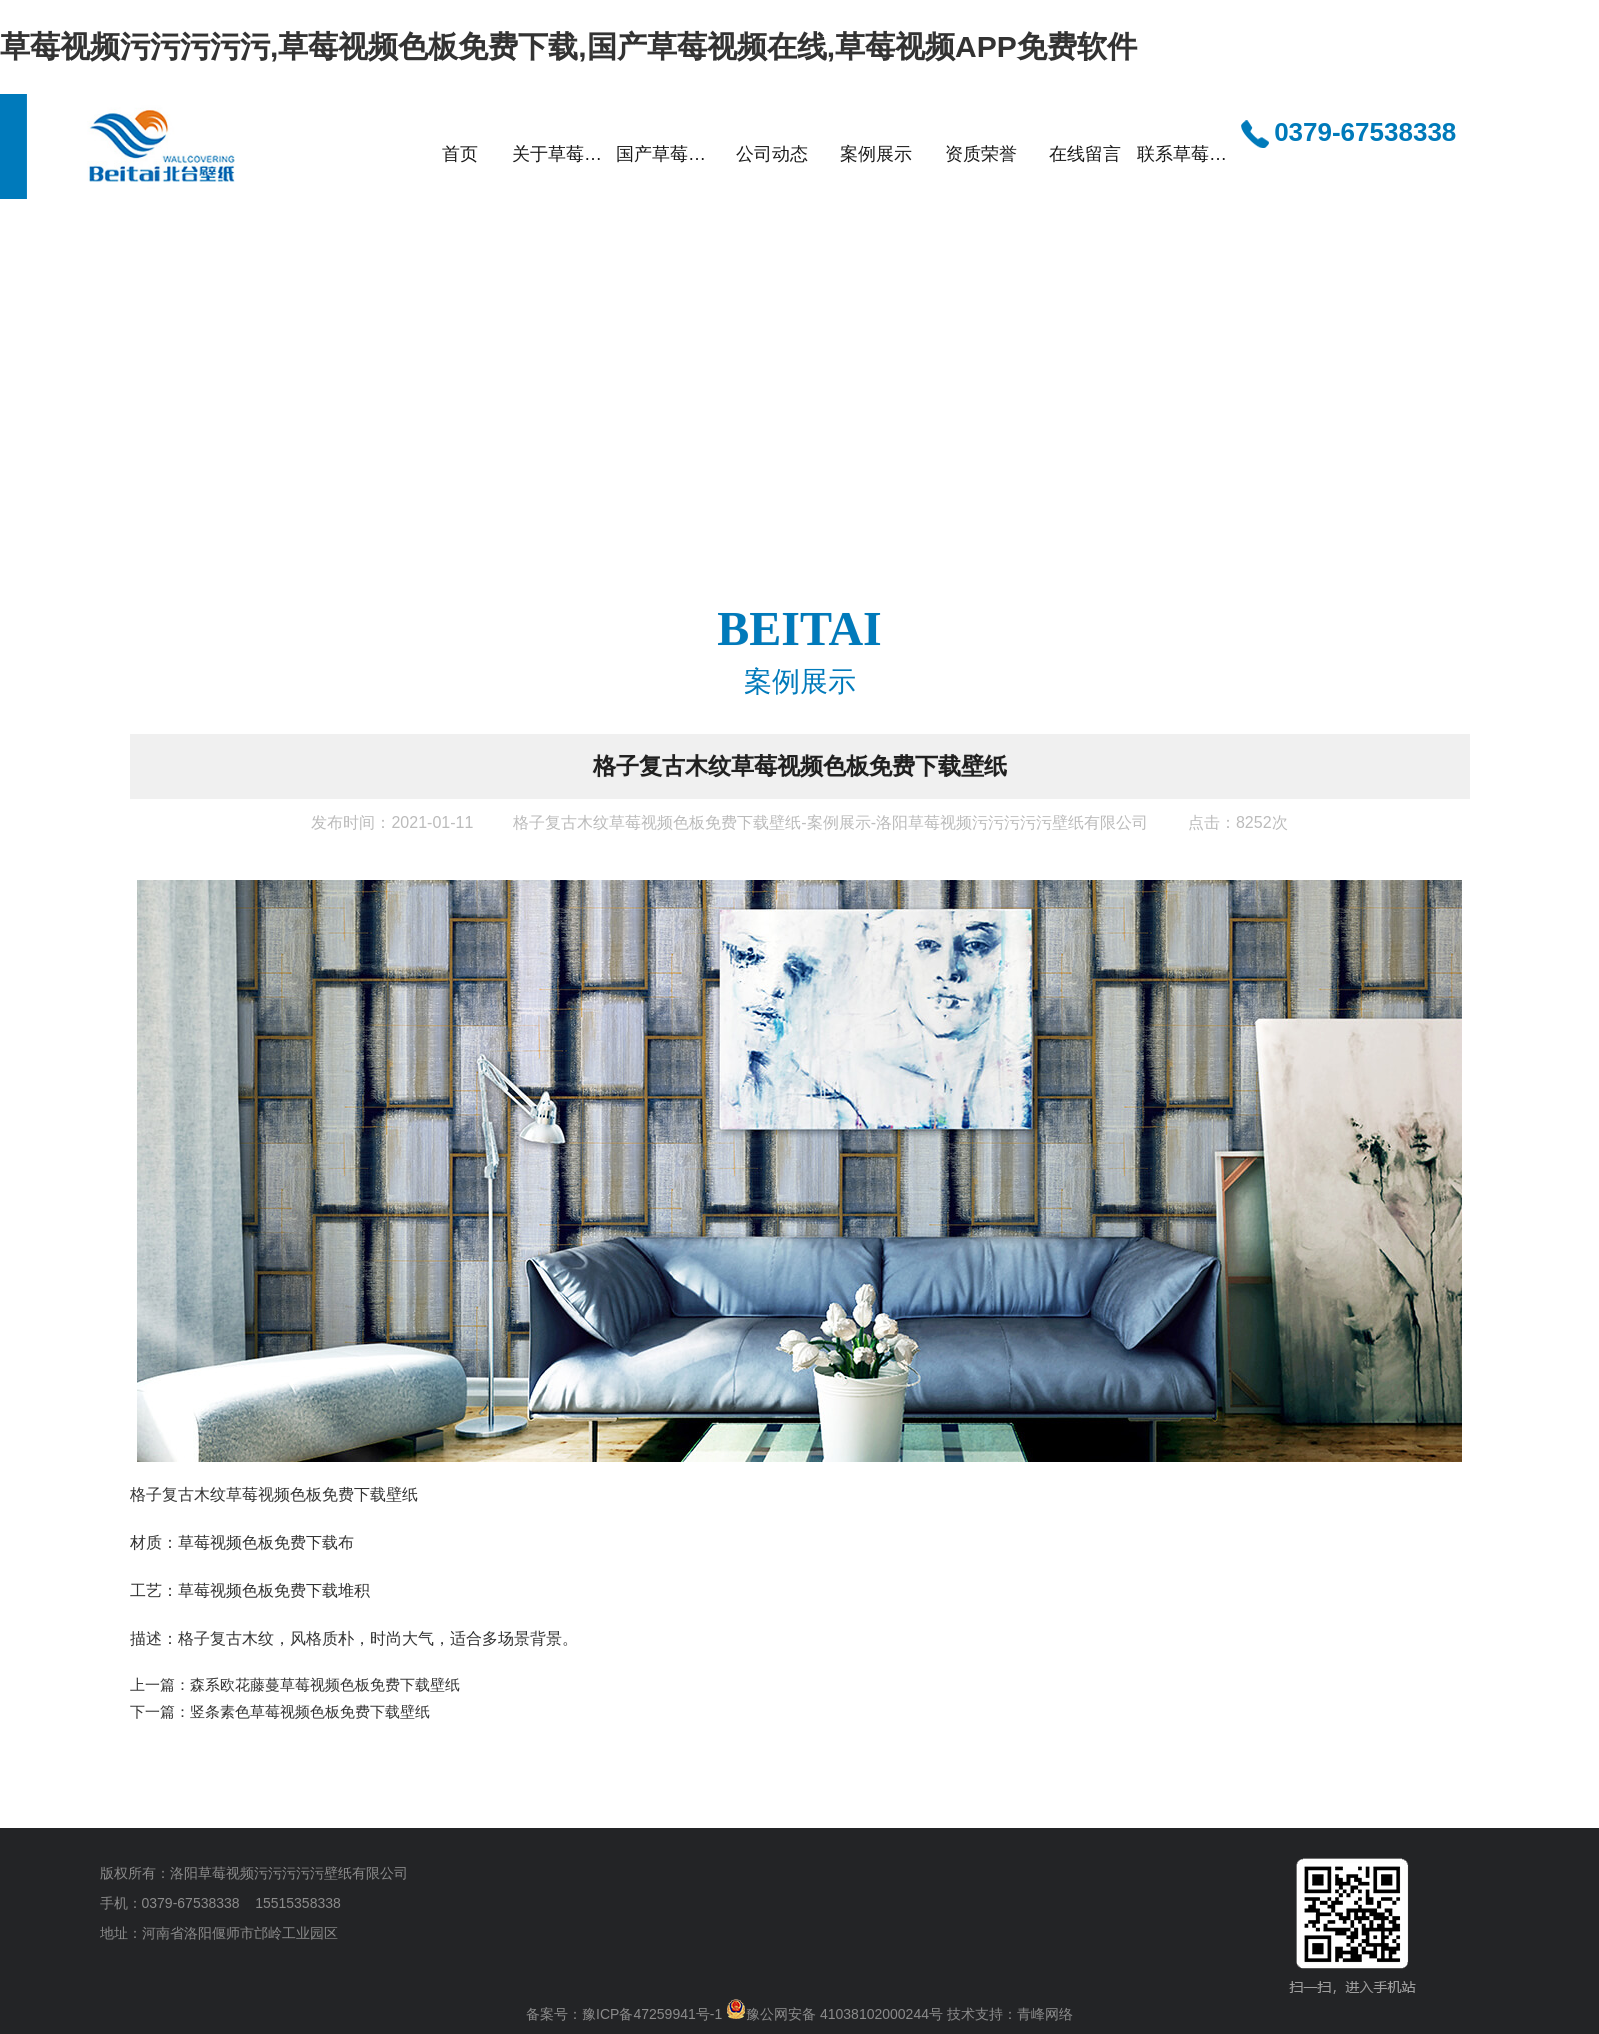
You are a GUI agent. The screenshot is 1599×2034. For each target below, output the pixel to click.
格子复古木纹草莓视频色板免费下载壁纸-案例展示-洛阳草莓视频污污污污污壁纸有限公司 (830, 822)
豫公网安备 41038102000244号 (834, 2014)
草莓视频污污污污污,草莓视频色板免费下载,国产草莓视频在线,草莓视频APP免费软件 (568, 46)
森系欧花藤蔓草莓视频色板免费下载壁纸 (325, 1684)
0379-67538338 (1348, 134)
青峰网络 (1045, 2014)
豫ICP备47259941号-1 (652, 2014)
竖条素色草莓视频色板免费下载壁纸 (310, 1711)
